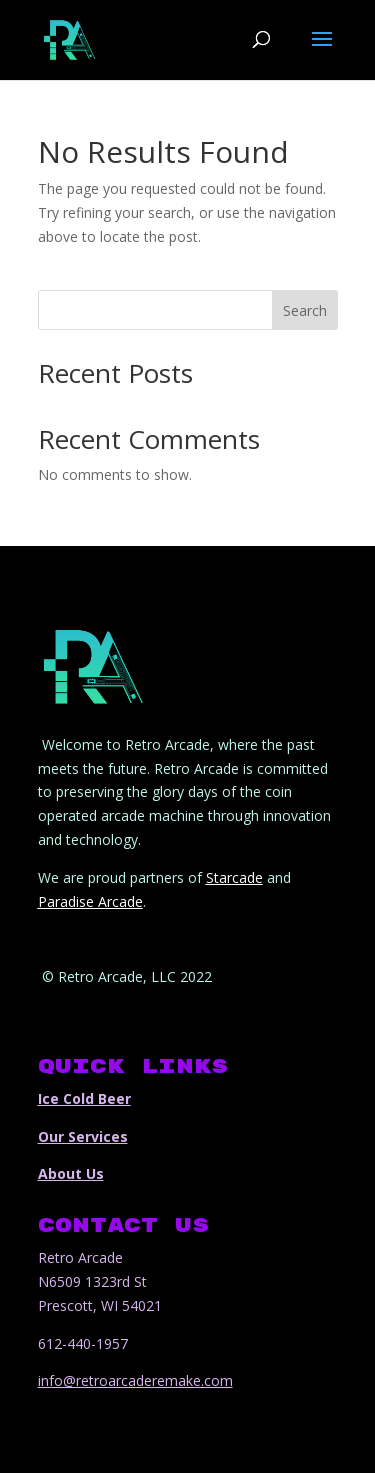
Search (305, 310)
